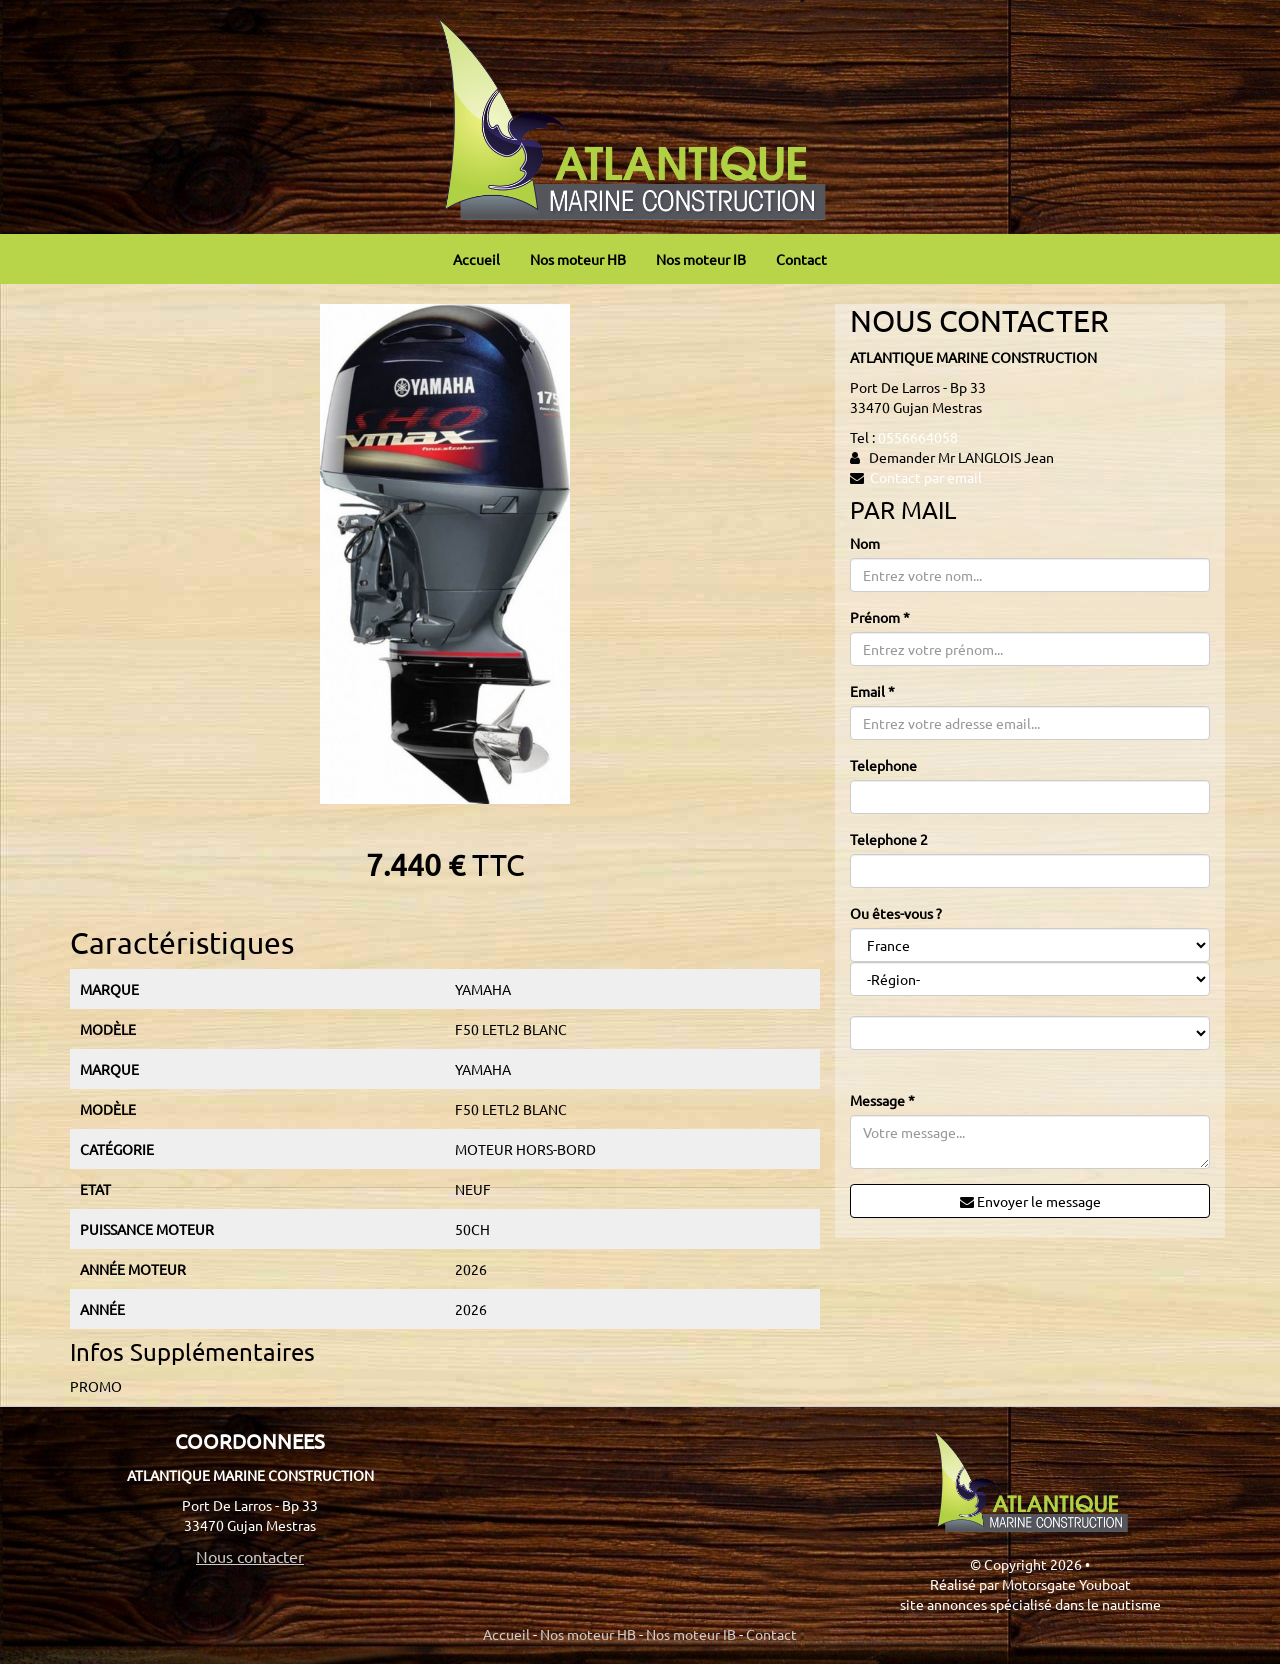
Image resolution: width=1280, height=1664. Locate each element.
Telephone (883, 765)
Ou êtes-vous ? (896, 913)
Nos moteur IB (701, 259)
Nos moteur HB (578, 259)
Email (872, 691)
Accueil (476, 259)
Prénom (880, 617)
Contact (801, 259)
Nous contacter (250, 1556)
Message (882, 1100)
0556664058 (918, 437)
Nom (865, 543)
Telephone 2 (889, 839)
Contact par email (926, 477)
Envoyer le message (1030, 1201)
